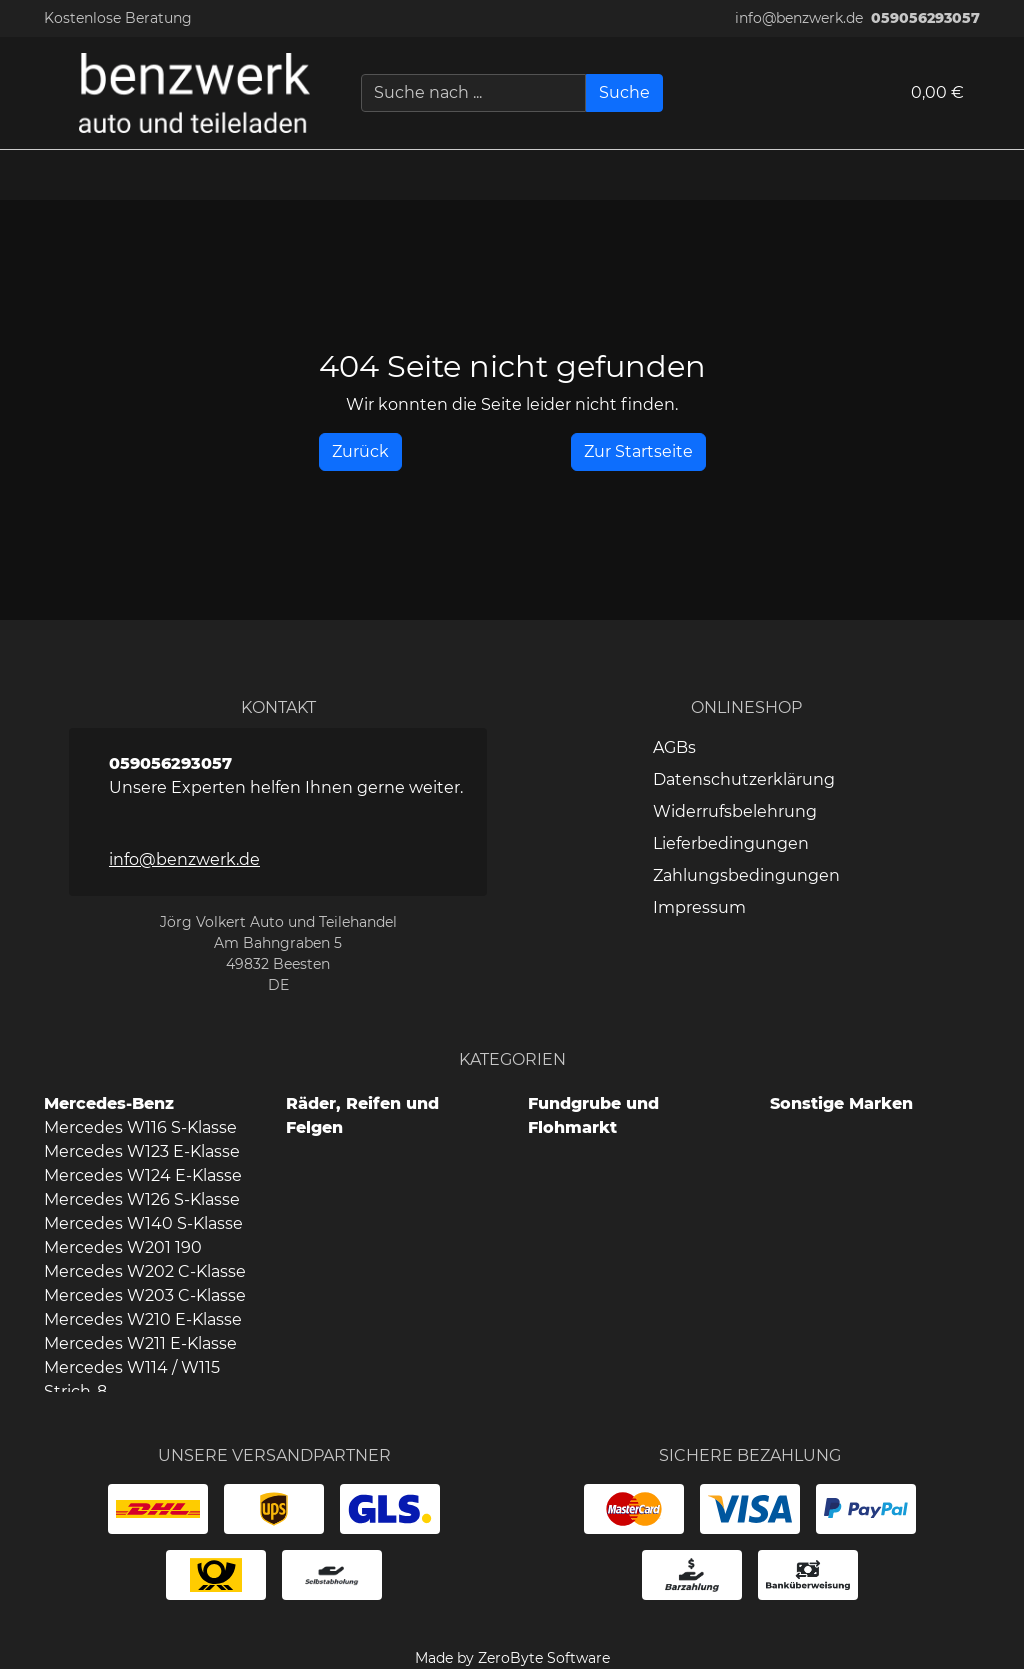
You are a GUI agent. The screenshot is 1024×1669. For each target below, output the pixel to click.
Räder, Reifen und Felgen (362, 1115)
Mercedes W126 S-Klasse (142, 1199)
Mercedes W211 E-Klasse (140, 1343)
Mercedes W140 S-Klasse (143, 1223)
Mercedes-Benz (109, 1103)
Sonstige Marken (841, 1103)
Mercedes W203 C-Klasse (145, 1295)
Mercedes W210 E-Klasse (143, 1319)
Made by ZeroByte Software (512, 1658)
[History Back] (360, 452)
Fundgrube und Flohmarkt (593, 1115)
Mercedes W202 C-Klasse (145, 1271)
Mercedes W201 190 (123, 1247)
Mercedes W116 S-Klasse (140, 1127)
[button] (999, 175)
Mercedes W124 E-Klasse (143, 1175)
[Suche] (624, 93)
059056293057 (925, 18)
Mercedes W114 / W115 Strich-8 (132, 1379)
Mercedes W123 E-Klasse (142, 1151)
